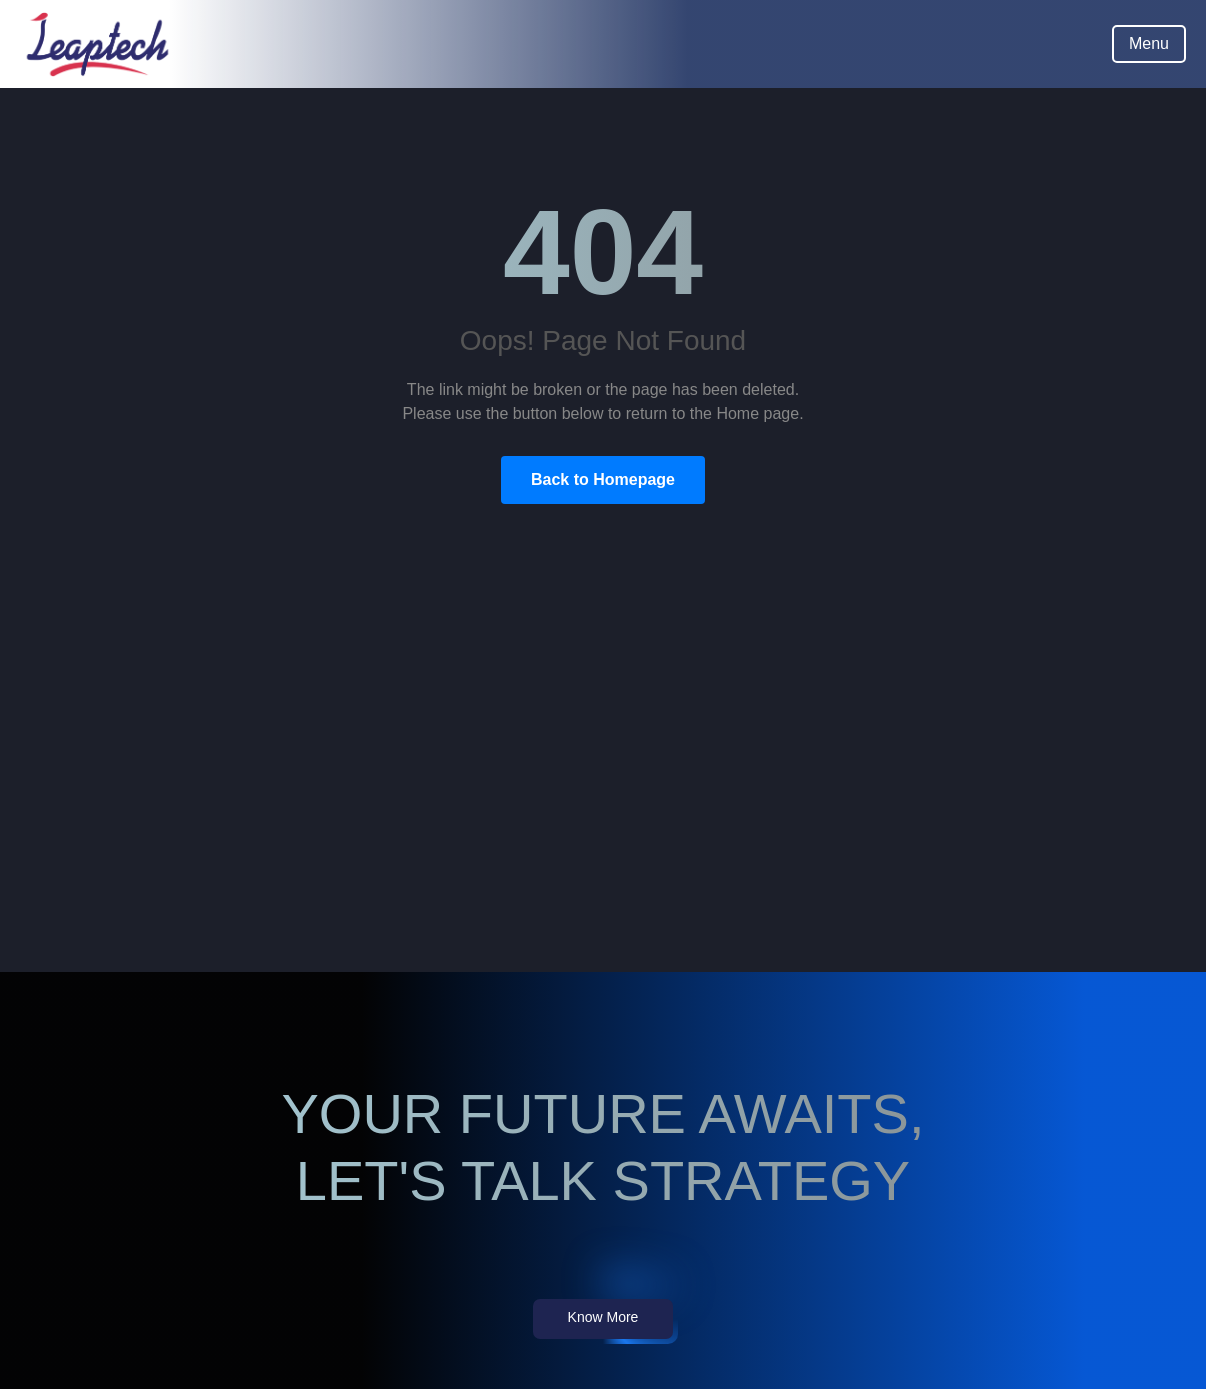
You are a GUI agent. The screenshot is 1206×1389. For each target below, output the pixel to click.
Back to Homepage (603, 479)
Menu (1149, 43)
